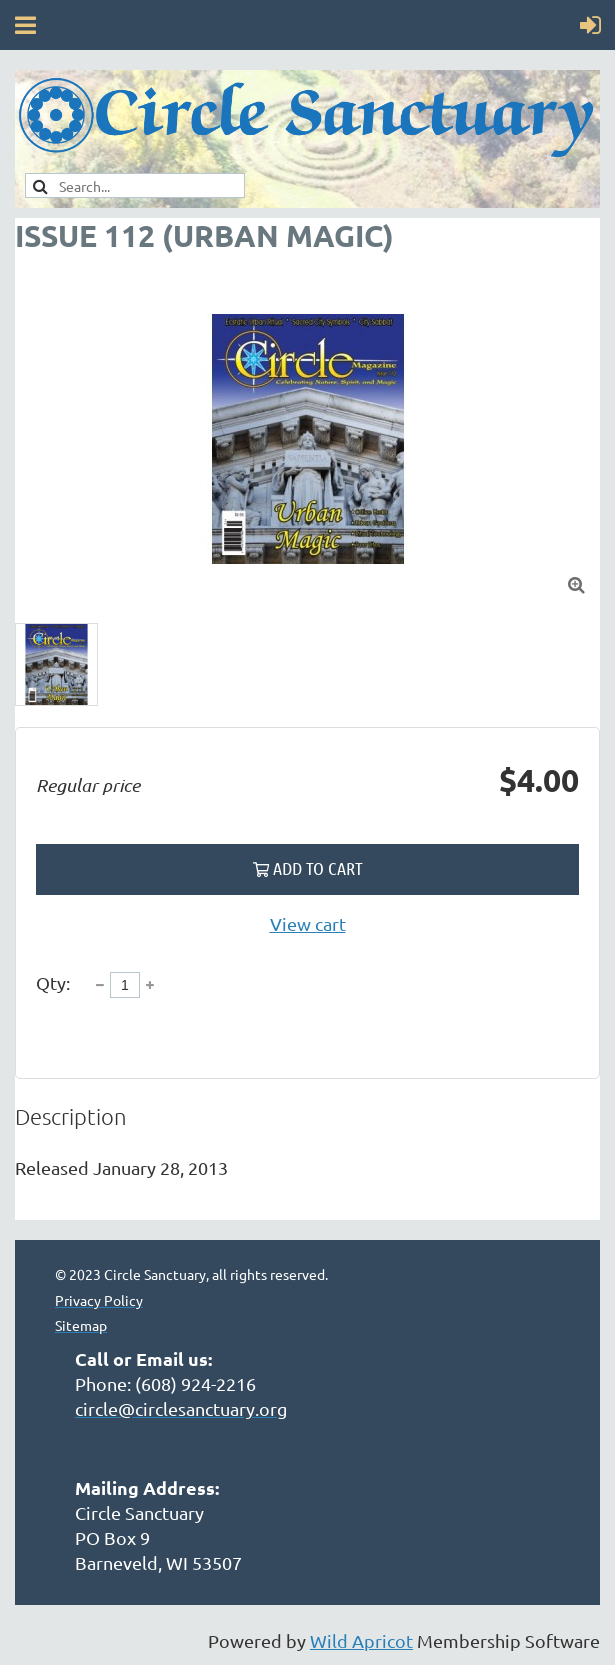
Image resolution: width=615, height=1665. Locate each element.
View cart (308, 923)
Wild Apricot (361, 1640)
